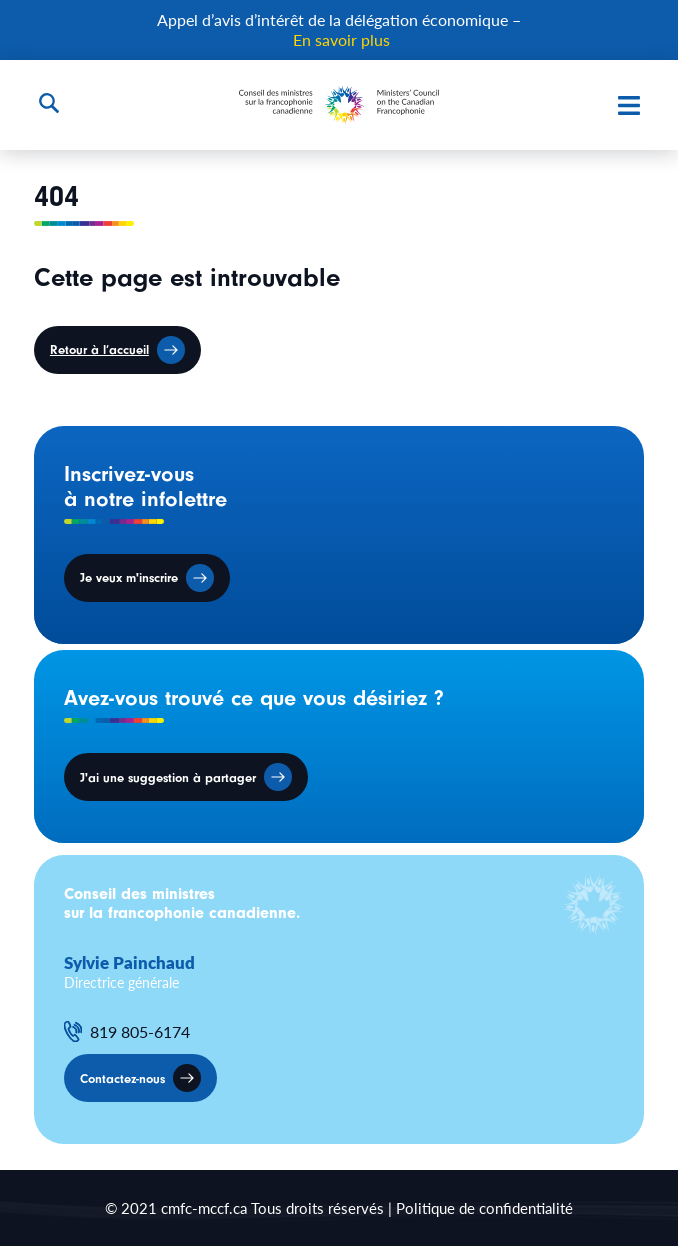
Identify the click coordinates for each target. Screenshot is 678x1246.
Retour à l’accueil (99, 349)
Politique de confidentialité (484, 1207)
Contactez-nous (122, 1078)
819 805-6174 (140, 1032)
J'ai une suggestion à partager (168, 777)
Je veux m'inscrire (129, 577)
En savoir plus (341, 39)
